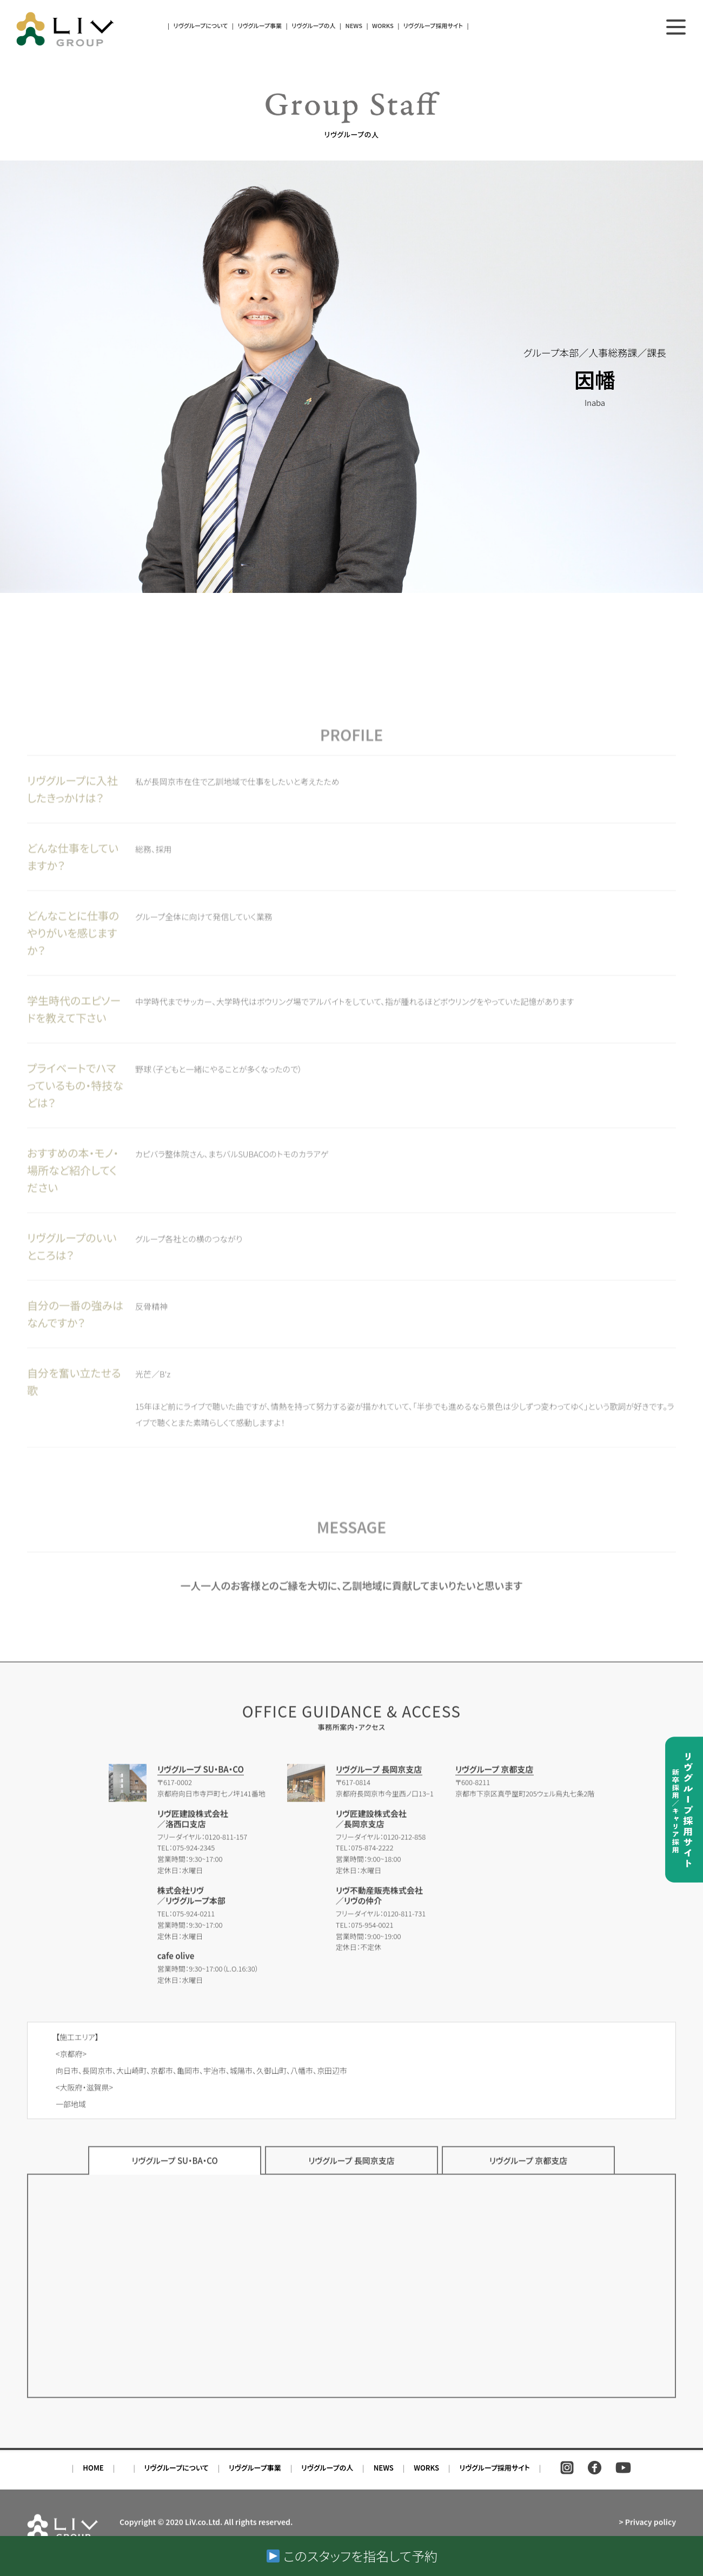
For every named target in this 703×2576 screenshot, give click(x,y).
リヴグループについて (201, 25)
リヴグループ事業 (259, 25)
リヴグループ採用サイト (433, 25)
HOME (93, 2479)
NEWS (354, 25)
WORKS (383, 25)
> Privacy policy (647, 2529)
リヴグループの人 (313, 25)
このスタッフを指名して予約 (352, 2555)
